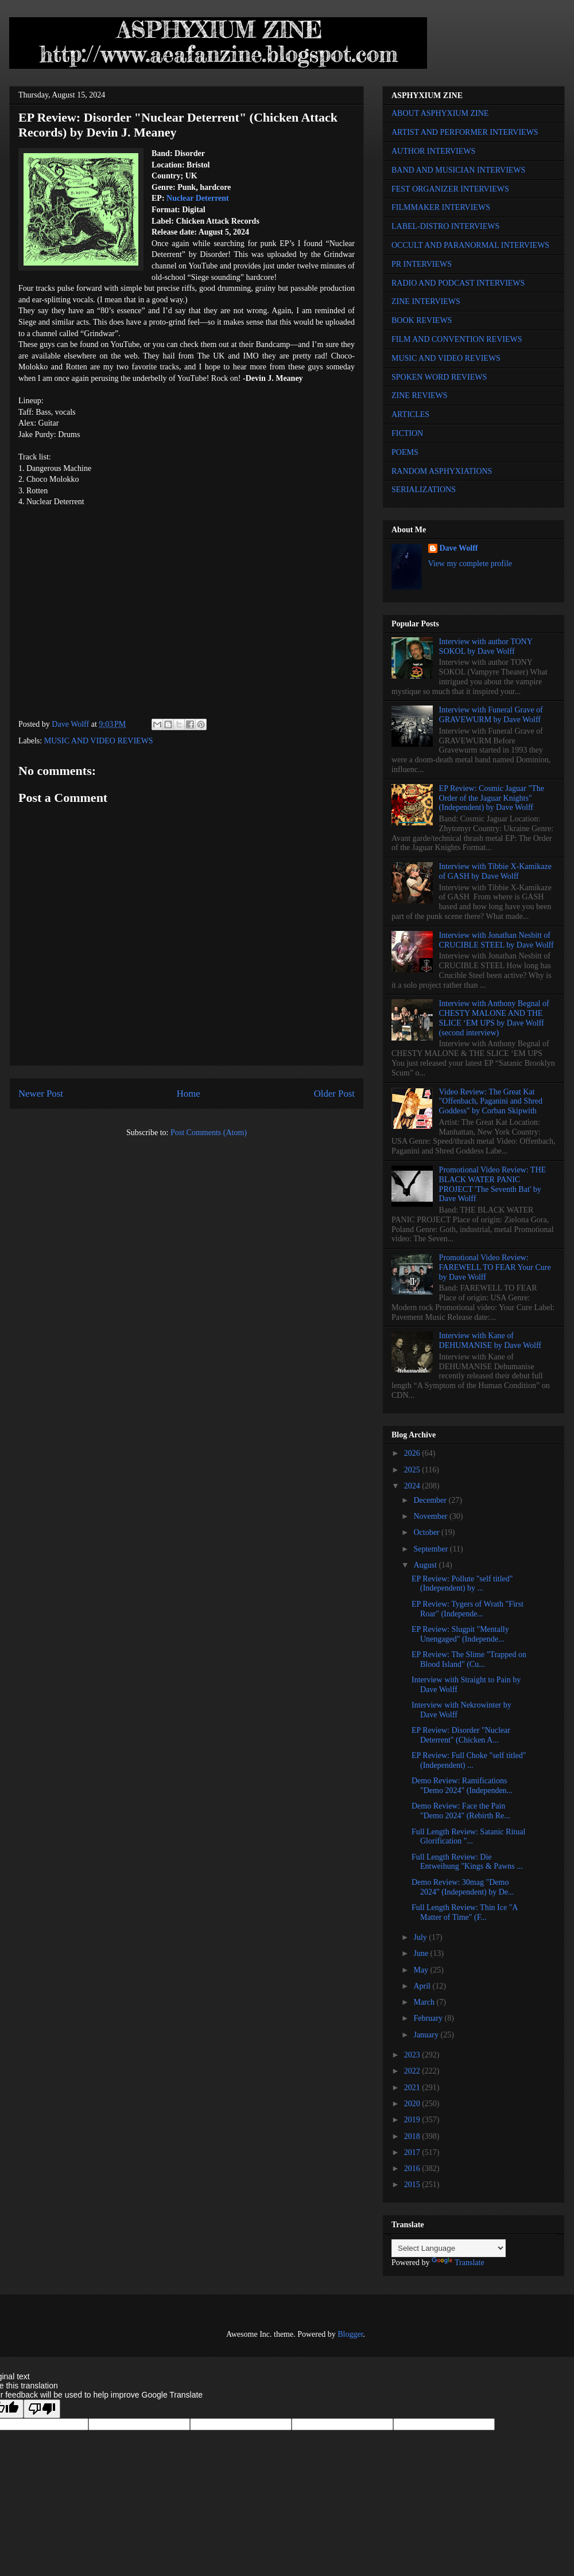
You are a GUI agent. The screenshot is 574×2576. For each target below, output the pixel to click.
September (431, 1549)
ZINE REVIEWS (419, 395)
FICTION (407, 433)
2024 (413, 1486)
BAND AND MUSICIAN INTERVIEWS (458, 170)
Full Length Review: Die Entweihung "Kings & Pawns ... (467, 1862)
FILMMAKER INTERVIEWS (440, 207)
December (430, 1500)
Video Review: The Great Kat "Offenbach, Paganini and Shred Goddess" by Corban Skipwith (490, 1102)
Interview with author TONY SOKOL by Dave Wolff (486, 646)
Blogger (350, 2334)
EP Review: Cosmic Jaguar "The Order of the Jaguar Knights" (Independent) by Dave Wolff (491, 798)
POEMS (404, 452)
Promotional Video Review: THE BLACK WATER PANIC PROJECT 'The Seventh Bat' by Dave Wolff (492, 1184)
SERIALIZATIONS (423, 489)
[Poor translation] (42, 2408)
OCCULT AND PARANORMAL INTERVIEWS (470, 245)
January (426, 2035)
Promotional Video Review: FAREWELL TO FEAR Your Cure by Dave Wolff (495, 1267)
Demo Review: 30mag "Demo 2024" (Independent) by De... (463, 1887)
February (428, 2018)
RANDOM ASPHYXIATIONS (441, 471)
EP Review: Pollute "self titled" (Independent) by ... (462, 1584)
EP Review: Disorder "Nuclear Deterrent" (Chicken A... (461, 1735)
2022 (413, 2071)
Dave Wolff (459, 548)
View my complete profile (470, 563)
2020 (413, 2103)
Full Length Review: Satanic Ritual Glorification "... (468, 1836)
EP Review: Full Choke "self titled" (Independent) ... (469, 1760)
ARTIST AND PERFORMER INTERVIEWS (464, 132)
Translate (458, 2262)
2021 (413, 2087)
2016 (413, 2168)
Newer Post (40, 1093)
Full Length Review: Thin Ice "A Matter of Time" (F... (465, 1912)
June (421, 1953)
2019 (413, 2119)
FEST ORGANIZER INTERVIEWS (450, 189)
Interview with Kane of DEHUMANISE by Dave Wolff (490, 1340)
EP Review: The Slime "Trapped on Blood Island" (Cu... (469, 1659)
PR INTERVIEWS (421, 264)
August (426, 1565)
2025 (413, 1470)
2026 (413, 1453)
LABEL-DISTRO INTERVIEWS (445, 226)
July (421, 1937)
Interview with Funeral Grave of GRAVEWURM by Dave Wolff (491, 715)
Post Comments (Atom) (208, 1132)
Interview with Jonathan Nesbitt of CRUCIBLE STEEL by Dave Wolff (496, 940)
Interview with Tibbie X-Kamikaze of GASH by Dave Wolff (495, 871)
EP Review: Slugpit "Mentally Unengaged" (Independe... (460, 1634)
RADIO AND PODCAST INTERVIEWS (458, 283)
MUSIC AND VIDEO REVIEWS (98, 740)
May (421, 1970)
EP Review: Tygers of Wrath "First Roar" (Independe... (467, 1609)
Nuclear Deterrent (197, 198)
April (422, 1986)
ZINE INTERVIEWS (425, 301)
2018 (413, 2136)
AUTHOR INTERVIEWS (433, 151)
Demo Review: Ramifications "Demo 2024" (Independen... (462, 1785)
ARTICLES (410, 414)
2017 (413, 2152)
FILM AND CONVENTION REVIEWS (456, 339)
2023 (413, 2055)
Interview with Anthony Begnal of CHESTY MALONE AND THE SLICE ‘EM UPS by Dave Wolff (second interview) (494, 1017)
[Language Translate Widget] (448, 2248)
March (424, 2002)
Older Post (334, 1093)
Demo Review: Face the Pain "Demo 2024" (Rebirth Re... (461, 1811)
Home (188, 1093)
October (427, 1532)
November (431, 1516)
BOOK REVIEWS (421, 320)
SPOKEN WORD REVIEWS (439, 377)
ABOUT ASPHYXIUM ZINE (439, 113)
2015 (413, 2184)
